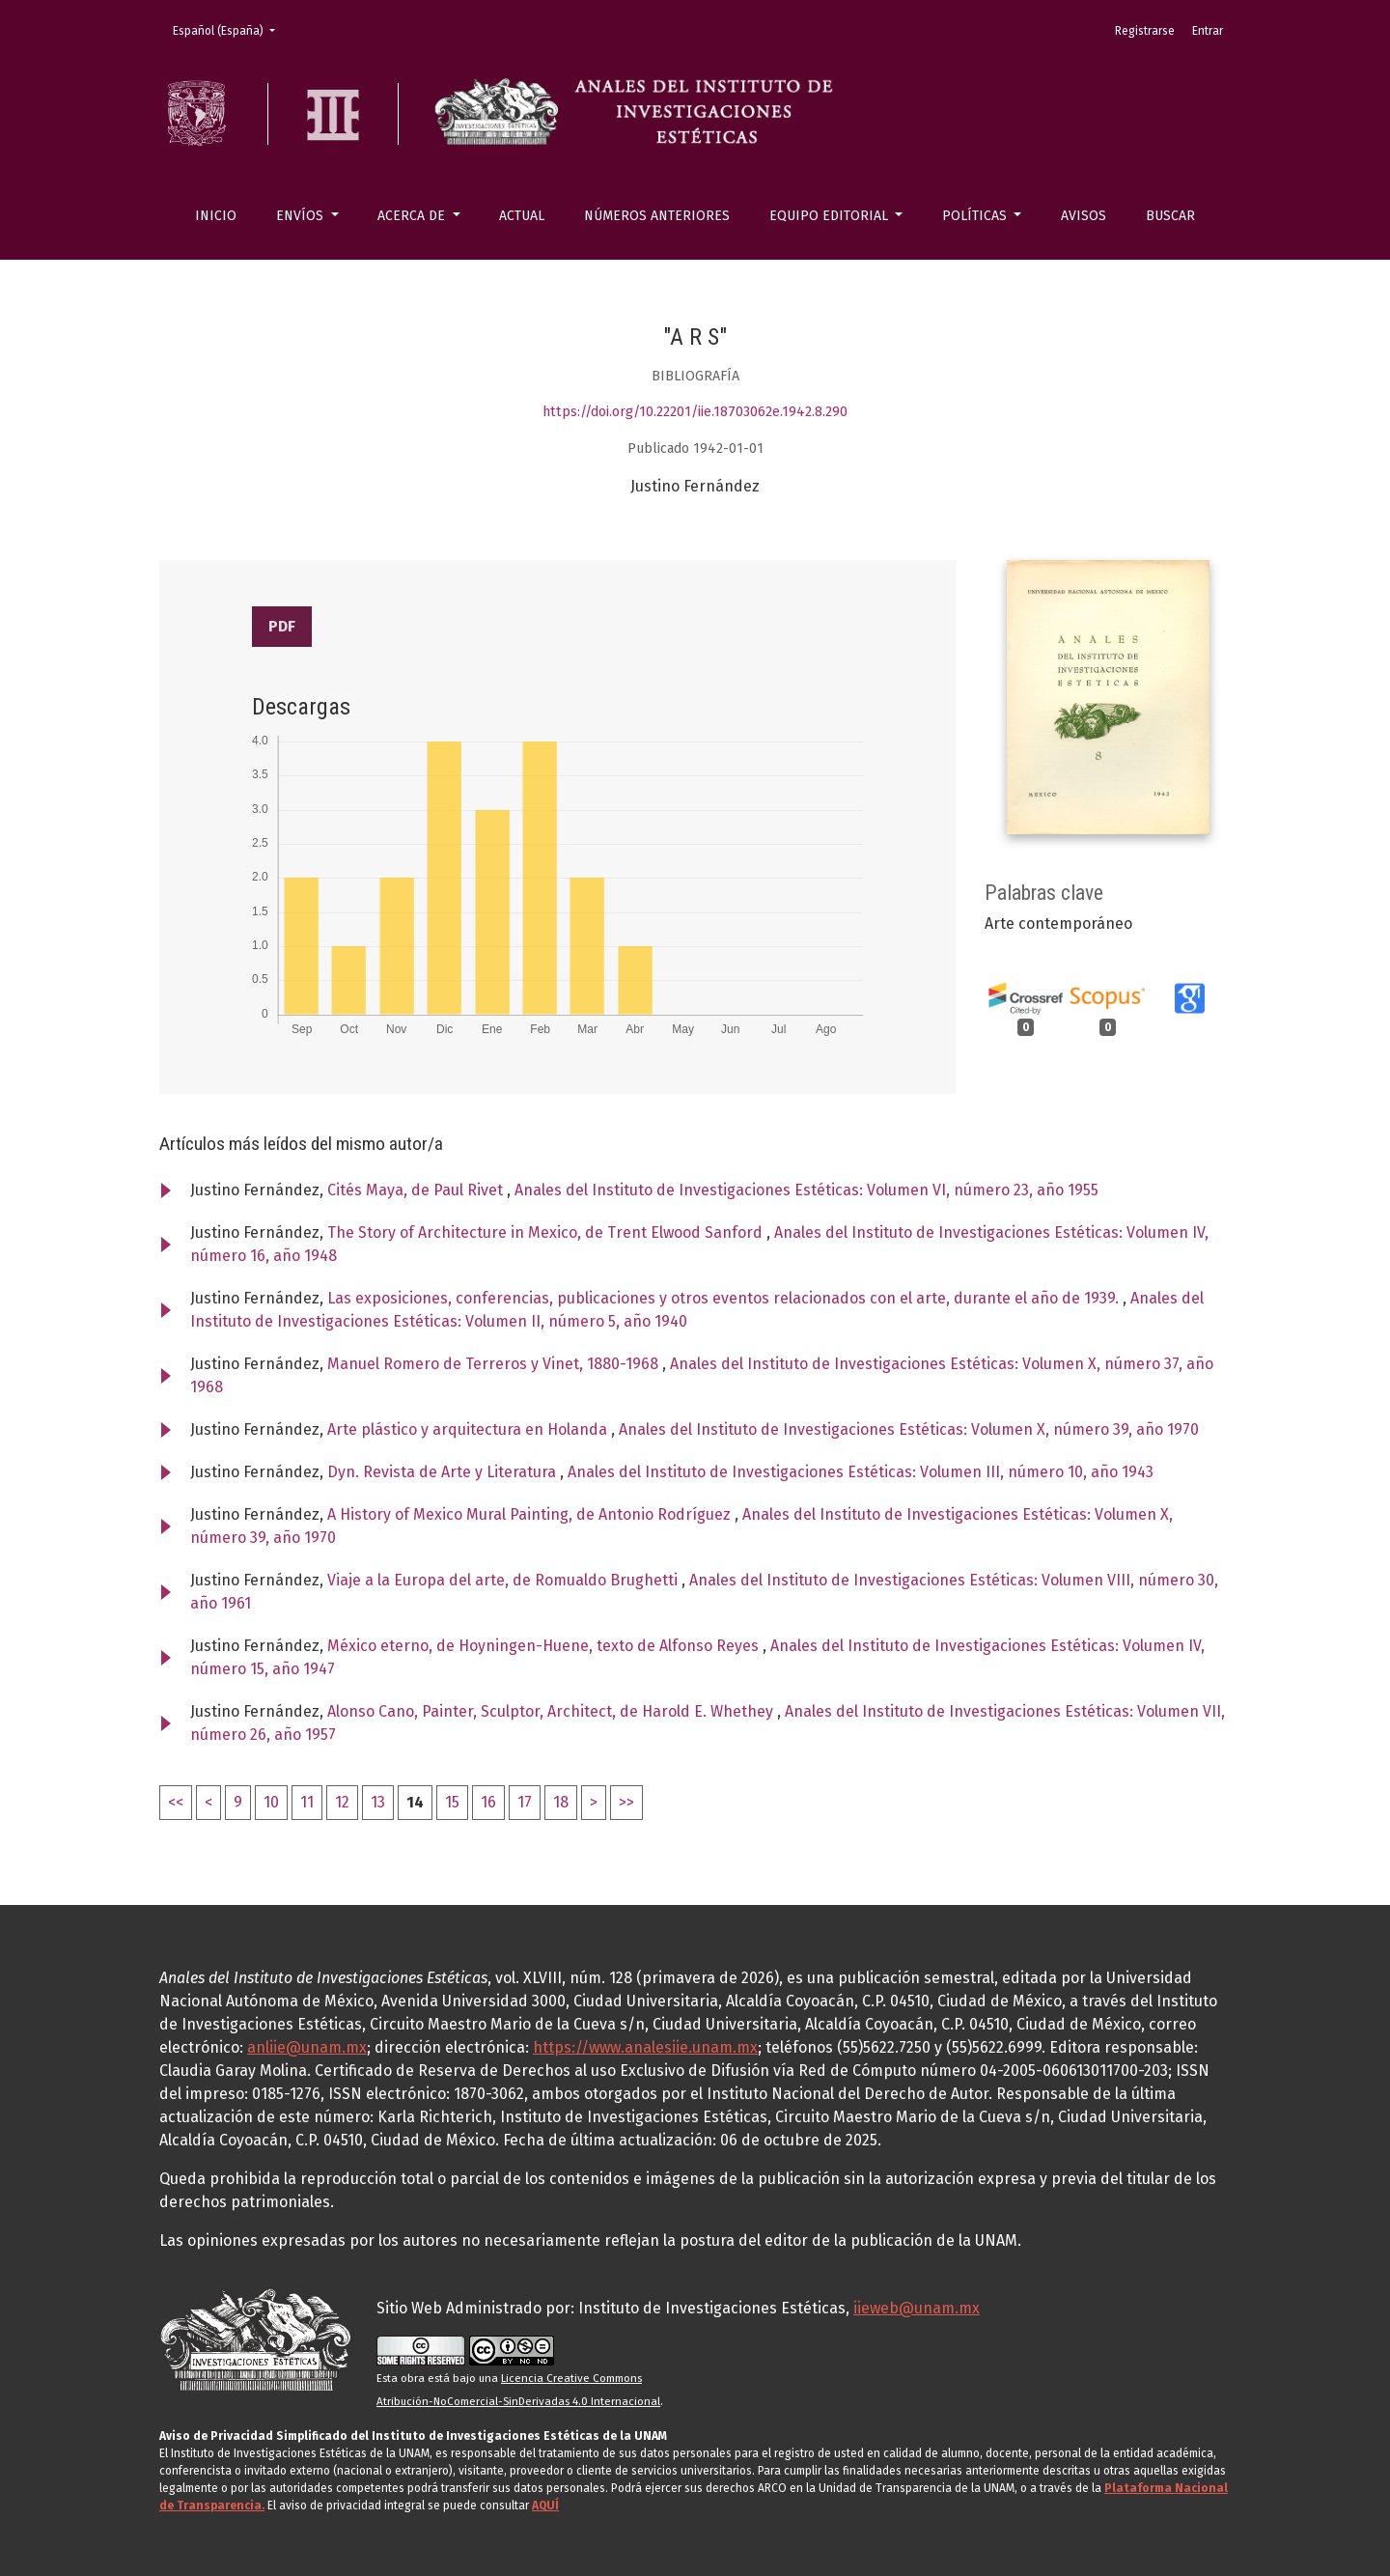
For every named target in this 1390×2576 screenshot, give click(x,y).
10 (271, 1802)
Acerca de (413, 216)
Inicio (215, 216)
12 (342, 1802)
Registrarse (1145, 31)
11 (307, 1802)
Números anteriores (657, 216)
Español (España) (230, 29)
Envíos (301, 216)
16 (488, 1802)
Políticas (976, 216)
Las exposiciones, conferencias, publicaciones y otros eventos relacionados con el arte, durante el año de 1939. (725, 1298)
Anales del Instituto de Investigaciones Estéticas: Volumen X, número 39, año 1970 (909, 1429)
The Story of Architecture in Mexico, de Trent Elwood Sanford (546, 1232)
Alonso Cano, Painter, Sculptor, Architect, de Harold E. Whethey (552, 1711)
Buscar (1170, 216)
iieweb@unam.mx (916, 2308)
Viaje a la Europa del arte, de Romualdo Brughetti (504, 1580)
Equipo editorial (830, 216)
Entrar (1207, 31)
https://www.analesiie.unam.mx (645, 2047)
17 (524, 1802)
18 (561, 1802)
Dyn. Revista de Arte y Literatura (443, 1472)
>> (626, 1802)
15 (452, 1802)
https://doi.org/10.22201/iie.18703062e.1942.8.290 (695, 412)
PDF (281, 626)
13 (378, 1802)
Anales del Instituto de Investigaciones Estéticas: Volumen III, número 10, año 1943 (861, 1472)
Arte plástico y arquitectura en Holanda (469, 1429)
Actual (521, 216)
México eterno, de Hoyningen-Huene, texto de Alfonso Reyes (545, 1646)
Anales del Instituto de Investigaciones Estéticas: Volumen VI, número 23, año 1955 (806, 1190)
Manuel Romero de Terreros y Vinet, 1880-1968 (494, 1364)
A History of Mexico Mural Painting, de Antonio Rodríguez (531, 1514)
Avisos (1083, 216)
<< (175, 1802)
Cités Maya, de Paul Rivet (417, 1190)
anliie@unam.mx (307, 2047)
